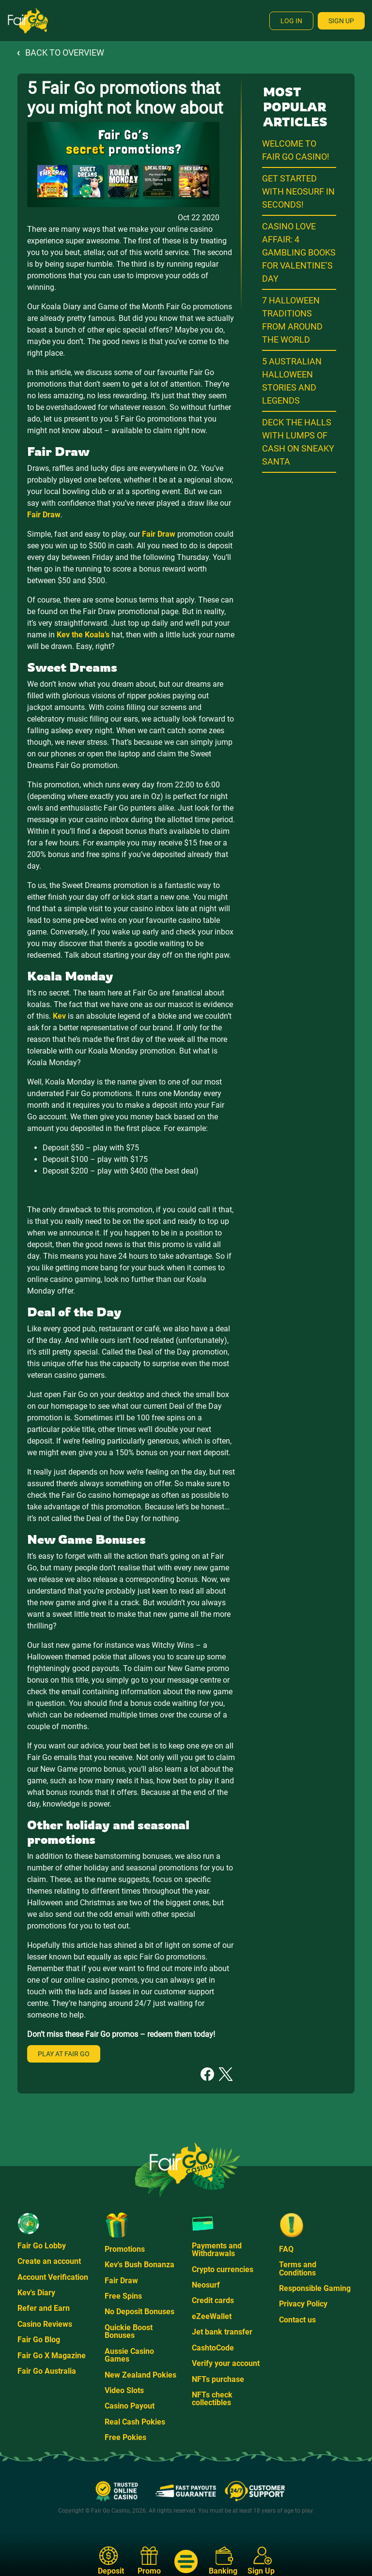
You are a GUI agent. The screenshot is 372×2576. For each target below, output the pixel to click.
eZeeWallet (212, 2316)
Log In (291, 21)
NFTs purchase (218, 2379)
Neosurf (206, 2285)
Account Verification (52, 2277)
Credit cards (213, 2300)
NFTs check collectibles (212, 2398)
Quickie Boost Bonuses (129, 2331)
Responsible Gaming (315, 2288)
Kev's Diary (36, 2292)
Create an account (49, 2261)
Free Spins (123, 2296)
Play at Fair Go (64, 2054)
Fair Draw (121, 2280)
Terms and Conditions (297, 2268)
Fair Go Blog (38, 2339)
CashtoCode (213, 2347)
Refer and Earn (43, 2308)
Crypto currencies (222, 2269)
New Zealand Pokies (140, 2375)
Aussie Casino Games (129, 2355)
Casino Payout (130, 2405)
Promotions (125, 2249)
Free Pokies (125, 2437)
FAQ (286, 2249)
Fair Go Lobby (41, 2245)
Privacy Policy (303, 2303)
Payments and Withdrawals (217, 2249)
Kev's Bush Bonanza (139, 2264)
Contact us (297, 2319)
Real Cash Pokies (135, 2421)
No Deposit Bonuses (139, 2311)
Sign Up (341, 21)
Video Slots (124, 2390)
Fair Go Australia (46, 2371)
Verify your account (226, 2363)
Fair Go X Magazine (51, 2355)
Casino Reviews (44, 2324)
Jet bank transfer (222, 2331)
